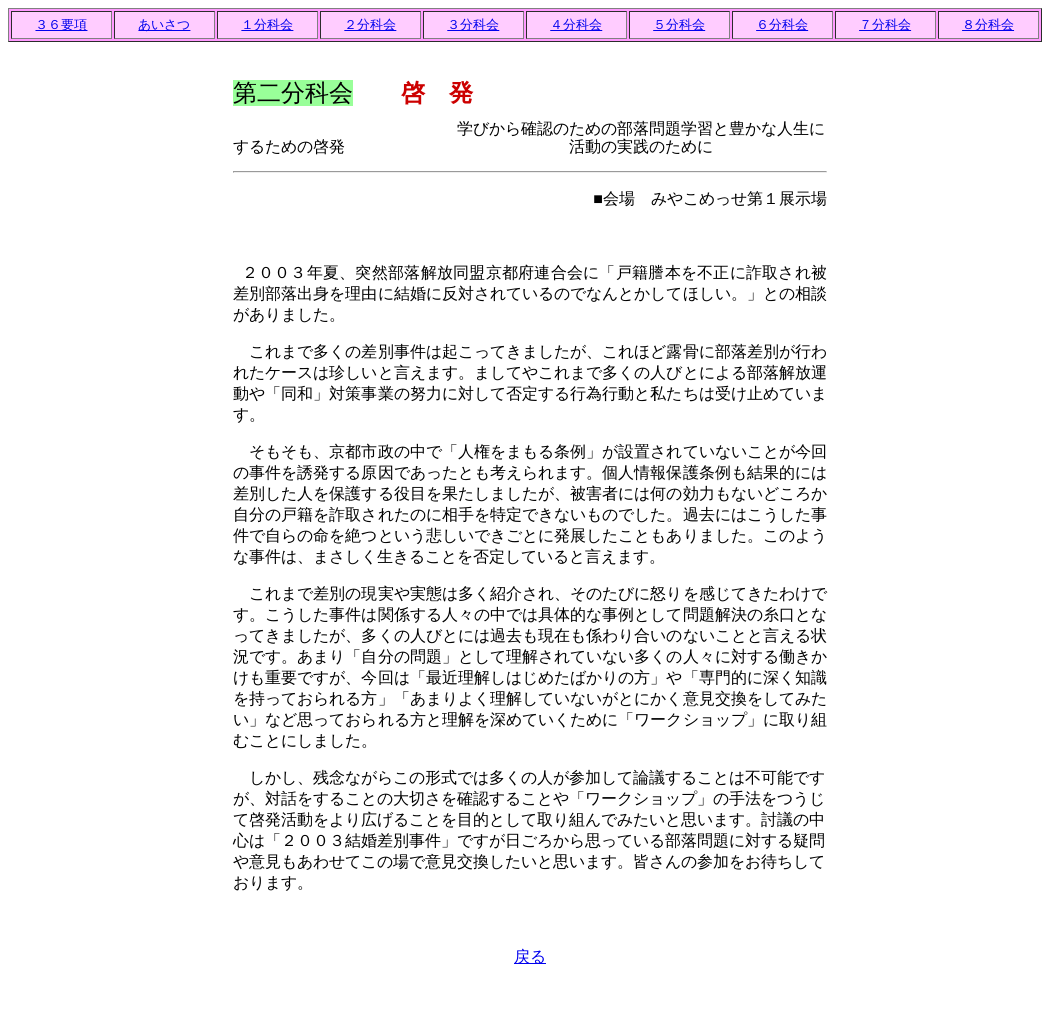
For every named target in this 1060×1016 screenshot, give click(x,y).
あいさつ (164, 24)
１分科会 (267, 24)
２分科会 (370, 24)
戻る (530, 956)
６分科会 (782, 24)
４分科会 (576, 24)
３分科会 (473, 24)
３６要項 (61, 24)
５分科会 (679, 24)
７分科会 (885, 24)
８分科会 (988, 24)
